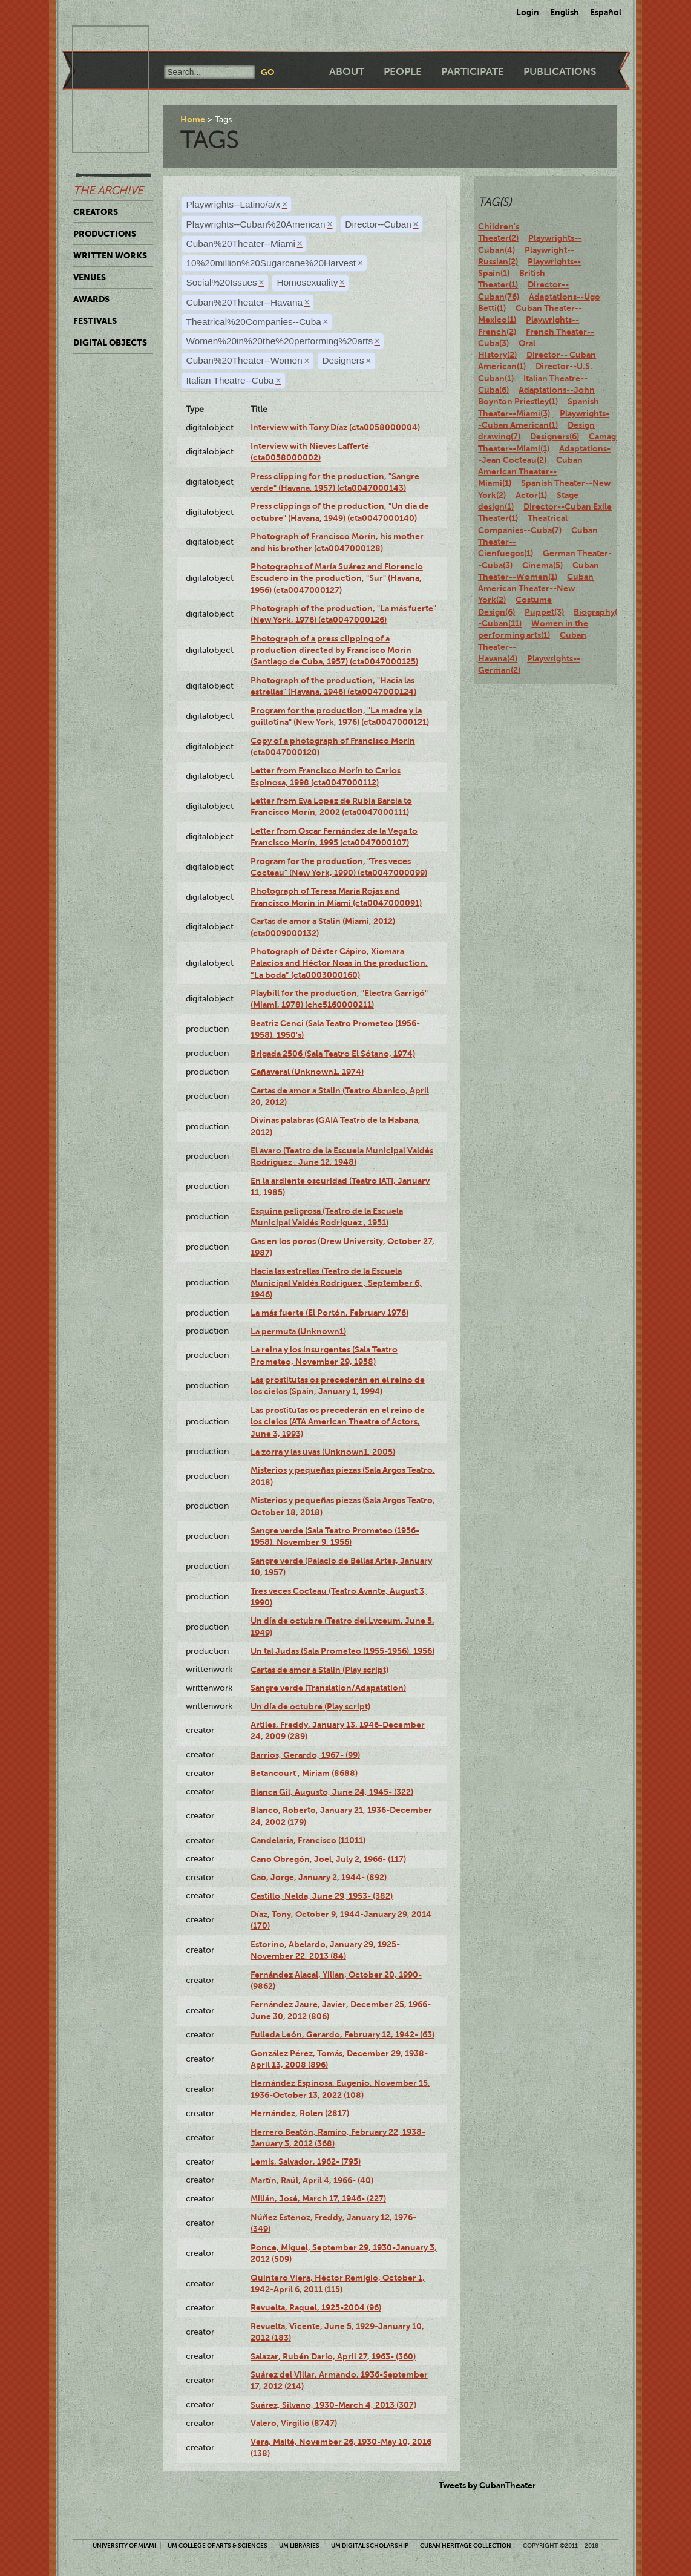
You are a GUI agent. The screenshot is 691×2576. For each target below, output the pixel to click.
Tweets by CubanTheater (487, 2485)
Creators (95, 212)
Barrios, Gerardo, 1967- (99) (305, 1755)
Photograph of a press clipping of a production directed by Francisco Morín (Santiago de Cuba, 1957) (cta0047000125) (334, 650)
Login (527, 12)
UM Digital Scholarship (369, 2545)
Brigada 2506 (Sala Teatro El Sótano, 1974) (333, 1053)
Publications (559, 71)
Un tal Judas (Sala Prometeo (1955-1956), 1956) (342, 1651)
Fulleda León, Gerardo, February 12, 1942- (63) (342, 2034)
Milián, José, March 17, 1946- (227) (318, 2198)
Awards (91, 299)
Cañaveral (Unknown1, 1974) (307, 1072)
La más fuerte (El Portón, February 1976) (329, 1312)
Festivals (95, 321)
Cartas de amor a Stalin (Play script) (319, 1669)
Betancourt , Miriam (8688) (304, 1773)
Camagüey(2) (614, 436)
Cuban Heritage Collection (465, 2545)
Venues (89, 277)
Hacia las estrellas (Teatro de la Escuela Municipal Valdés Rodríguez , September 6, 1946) (336, 1282)
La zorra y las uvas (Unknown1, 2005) (323, 1452)
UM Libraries (299, 2545)
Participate (472, 71)
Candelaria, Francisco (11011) (308, 1840)
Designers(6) (554, 436)
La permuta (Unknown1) (298, 1331)
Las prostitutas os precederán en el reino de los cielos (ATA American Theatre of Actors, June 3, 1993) (338, 1421)
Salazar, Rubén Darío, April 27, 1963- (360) (333, 2356)
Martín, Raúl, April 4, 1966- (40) (312, 2180)
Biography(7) (599, 612)
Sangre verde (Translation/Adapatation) (328, 1688)
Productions (104, 233)
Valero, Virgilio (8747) (294, 2423)
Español (605, 12)
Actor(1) (531, 495)
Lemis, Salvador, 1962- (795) (306, 2161)
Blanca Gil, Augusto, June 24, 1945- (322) (332, 1792)
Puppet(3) (544, 612)
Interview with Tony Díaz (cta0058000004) (335, 427)
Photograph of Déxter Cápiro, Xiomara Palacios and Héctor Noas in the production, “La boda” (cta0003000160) (339, 963)
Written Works (110, 255)
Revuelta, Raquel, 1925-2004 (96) (316, 2307)
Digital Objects (110, 342)
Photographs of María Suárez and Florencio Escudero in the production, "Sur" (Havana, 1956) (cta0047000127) (337, 578)
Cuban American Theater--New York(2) (536, 588)
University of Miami (124, 2545)
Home (192, 119)
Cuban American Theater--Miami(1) (530, 471)
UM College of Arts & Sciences (217, 2545)
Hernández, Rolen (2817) (300, 2113)
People (403, 71)
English (564, 12)
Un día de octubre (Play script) (310, 1706)
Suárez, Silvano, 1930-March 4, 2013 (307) (333, 2405)
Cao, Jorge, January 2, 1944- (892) (319, 1877)
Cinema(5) (542, 565)
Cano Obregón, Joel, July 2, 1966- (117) (328, 1859)
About (346, 71)
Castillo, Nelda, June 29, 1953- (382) (322, 1896)
